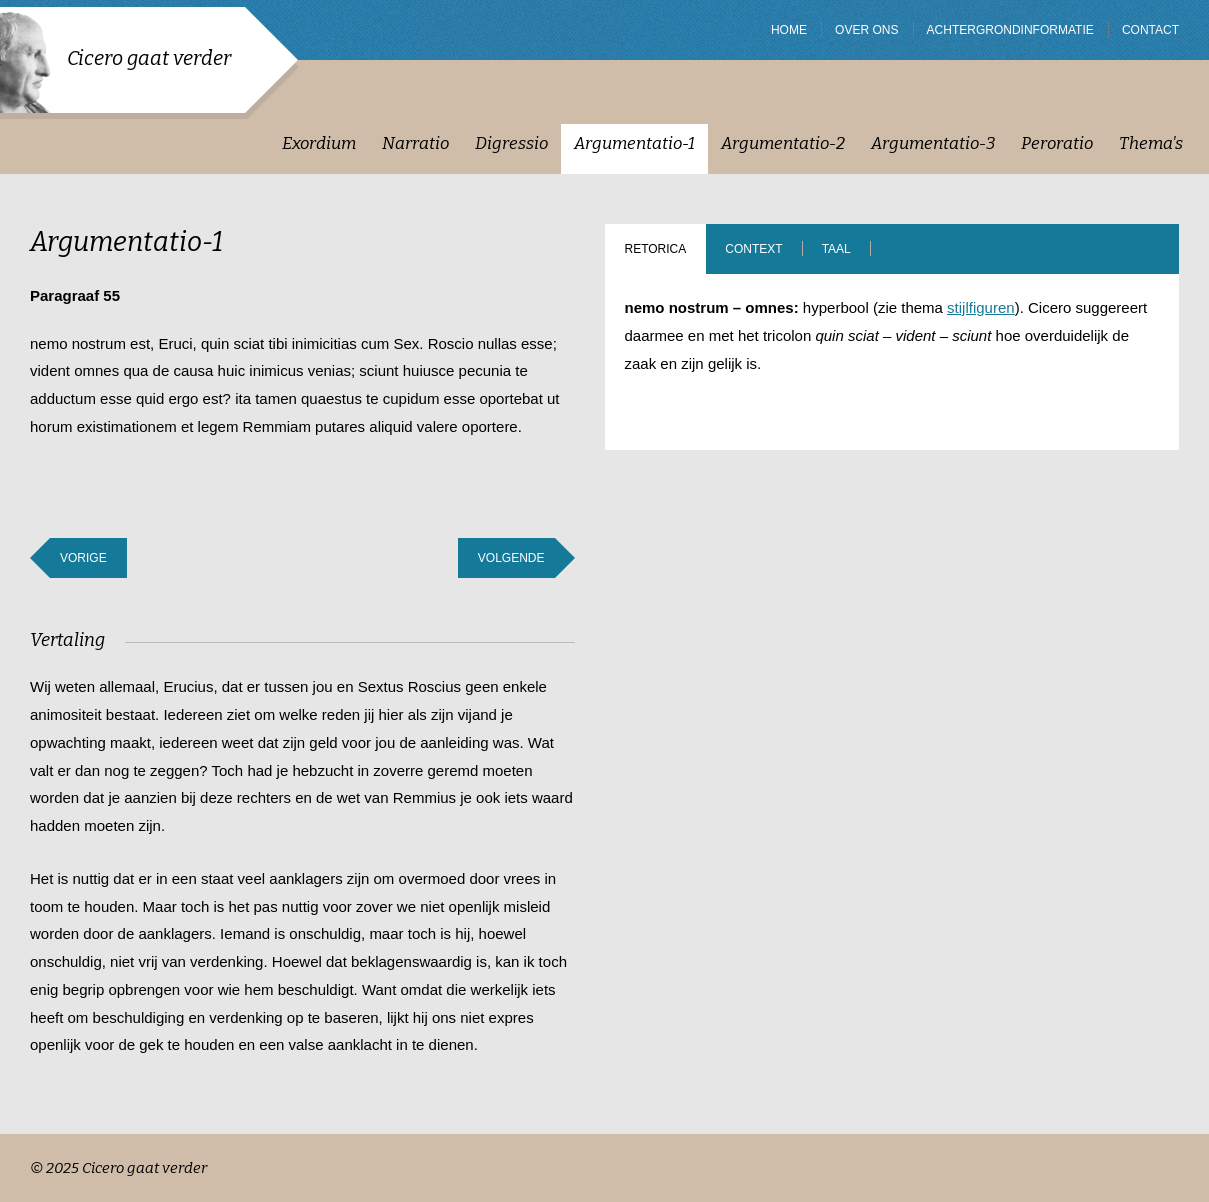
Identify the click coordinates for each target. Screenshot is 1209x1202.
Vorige (83, 558)
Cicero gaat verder (149, 58)
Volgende (511, 558)
